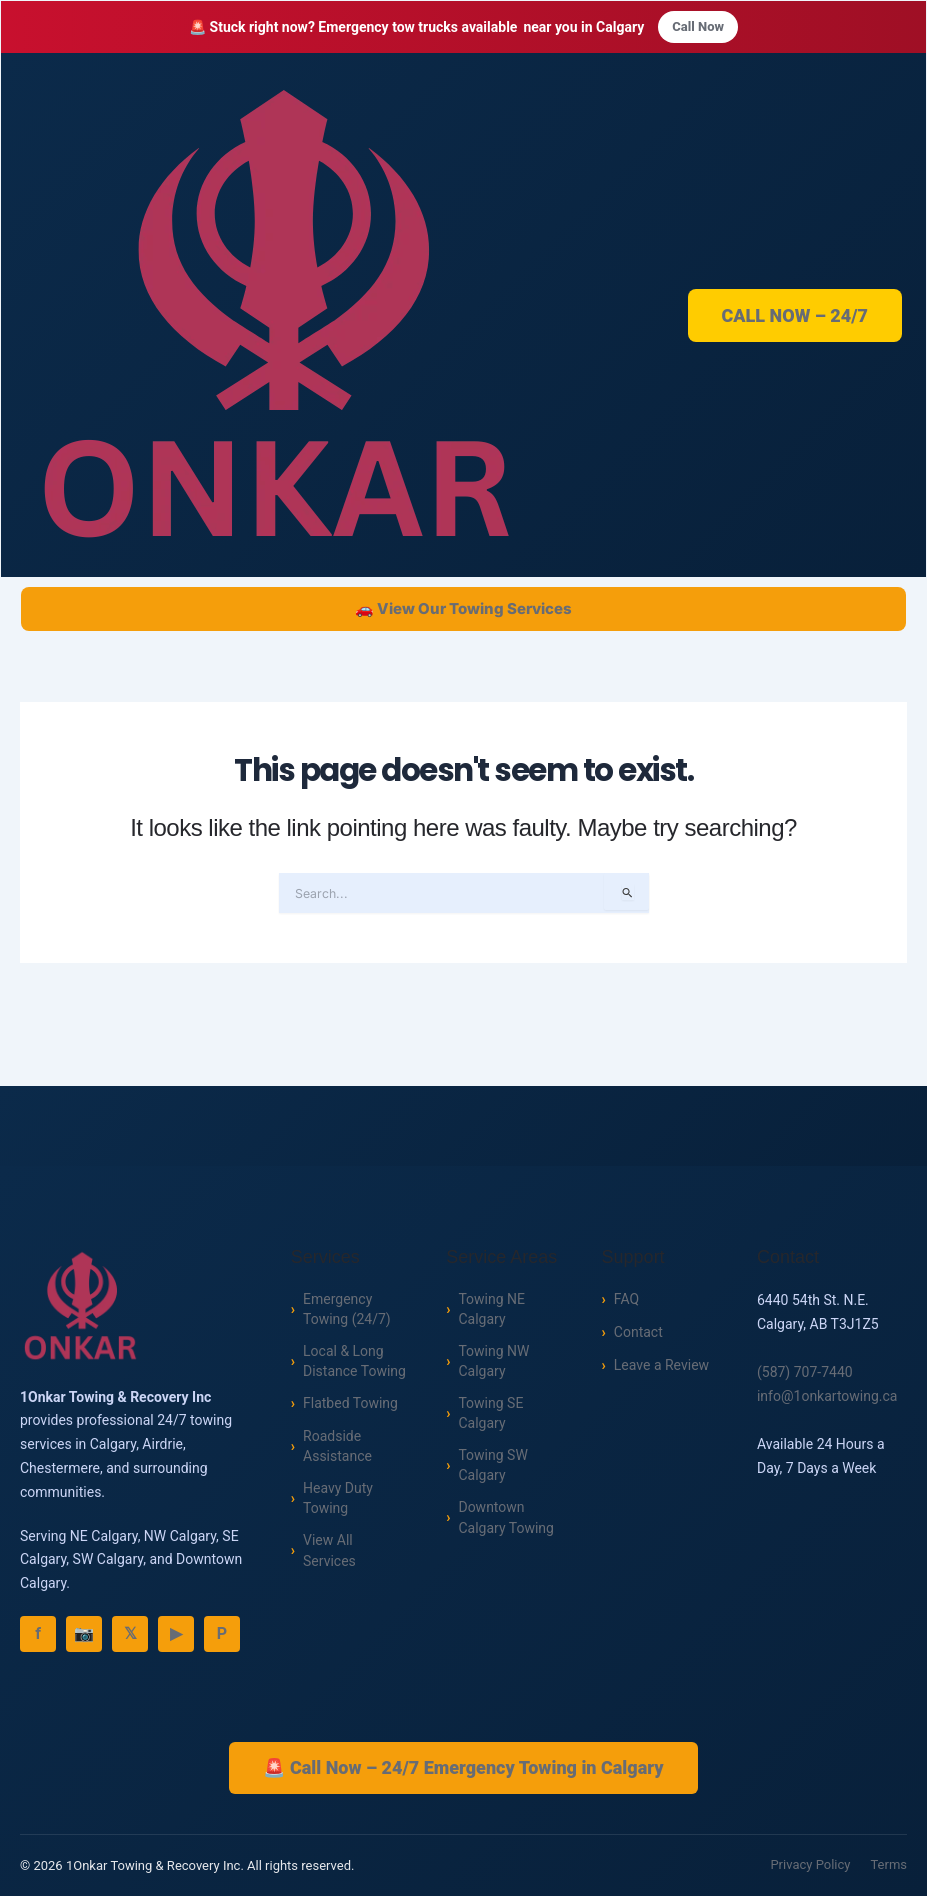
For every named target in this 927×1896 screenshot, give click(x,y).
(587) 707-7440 (805, 1372)
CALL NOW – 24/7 (795, 316)
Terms (888, 1865)
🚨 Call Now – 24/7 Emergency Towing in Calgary (463, 1767)
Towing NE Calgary (491, 1308)
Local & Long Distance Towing (354, 1362)
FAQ (626, 1298)
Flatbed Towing (350, 1406)
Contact (638, 1331)
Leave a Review (661, 1364)
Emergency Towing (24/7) (347, 1308)
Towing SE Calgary (490, 1416)
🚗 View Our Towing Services (463, 610)
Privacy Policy (810, 1865)
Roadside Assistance (337, 1449)
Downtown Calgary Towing (505, 1524)
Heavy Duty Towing (338, 1503)
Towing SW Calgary (492, 1470)
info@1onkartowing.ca (827, 1395)
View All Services (329, 1557)
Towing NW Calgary (493, 1362)
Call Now (698, 27)
